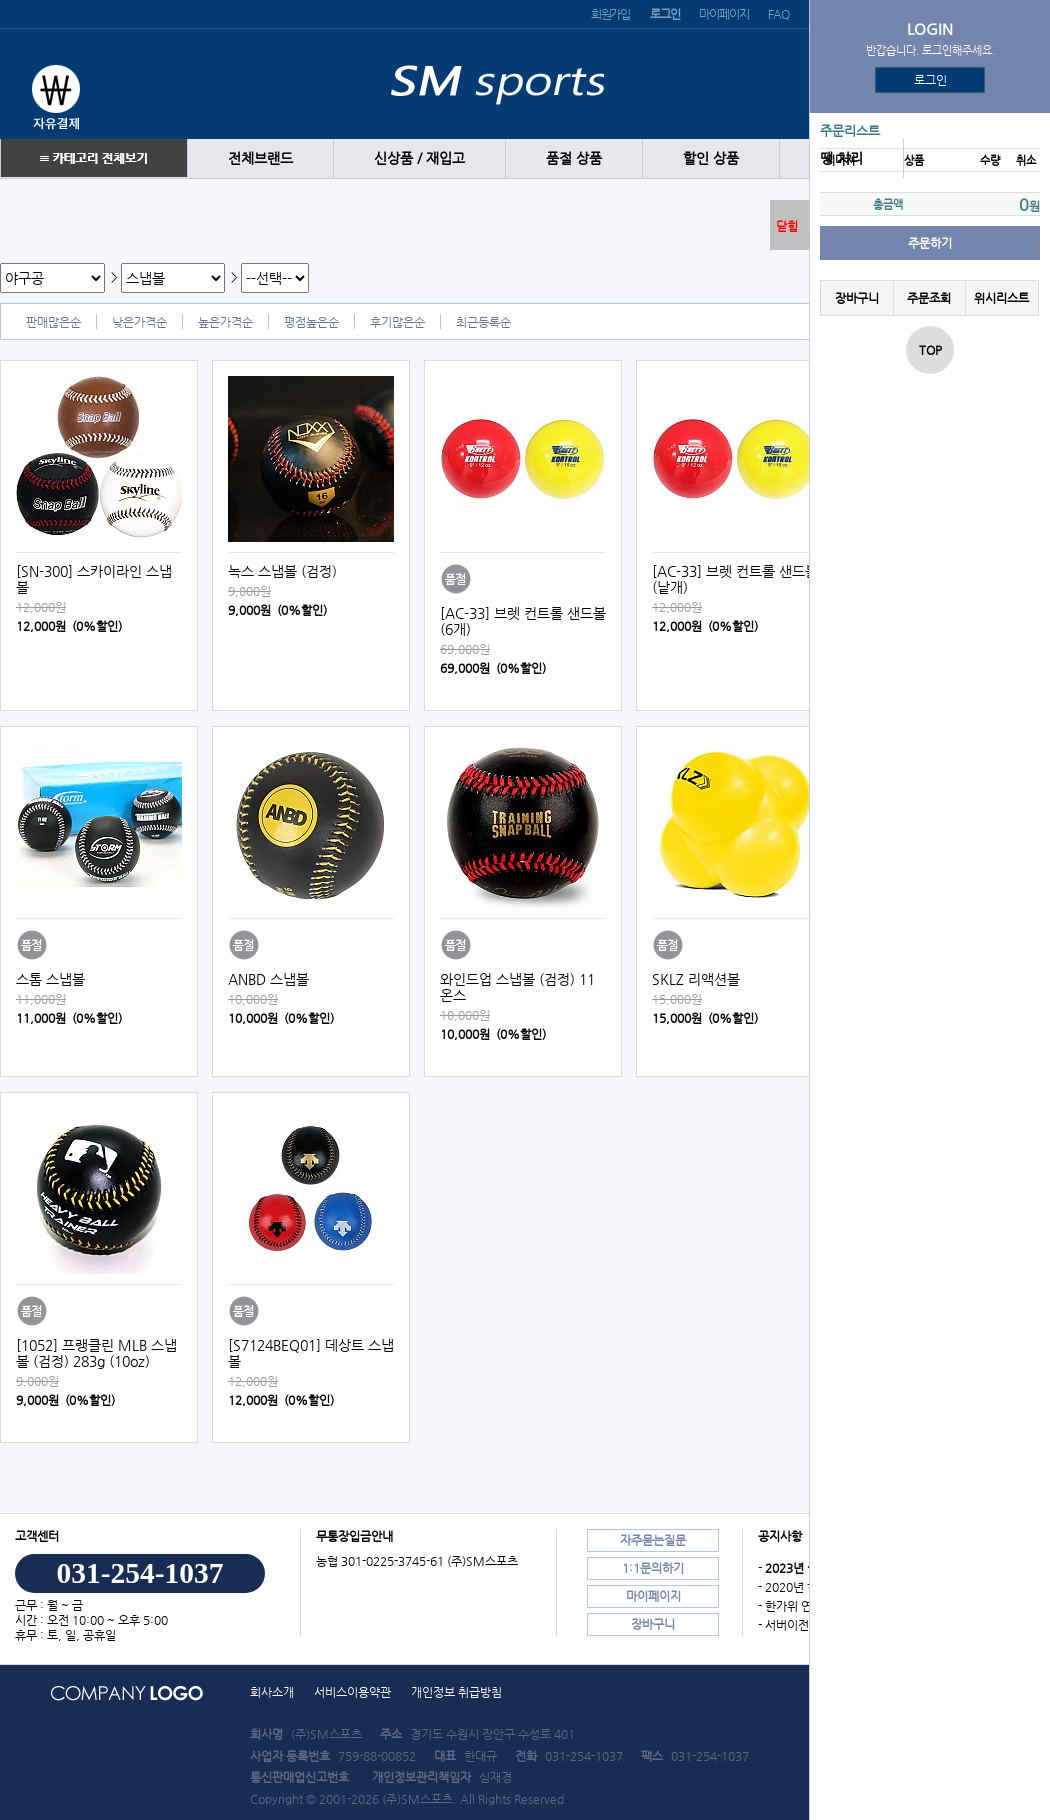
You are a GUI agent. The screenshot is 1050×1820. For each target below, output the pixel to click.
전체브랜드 (260, 158)
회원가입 (610, 14)
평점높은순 (311, 322)
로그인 (930, 80)
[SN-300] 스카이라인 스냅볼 (94, 579)
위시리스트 (1001, 298)
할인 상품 (711, 158)
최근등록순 (483, 322)
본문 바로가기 (0, 0)
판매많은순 (53, 322)
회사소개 (272, 1692)
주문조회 (929, 298)
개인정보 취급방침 (456, 1692)
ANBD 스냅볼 (268, 979)
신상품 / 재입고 (419, 158)
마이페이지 (723, 14)
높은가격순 (225, 322)
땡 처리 (841, 158)
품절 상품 (574, 158)
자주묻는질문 (653, 1540)
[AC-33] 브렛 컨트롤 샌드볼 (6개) (523, 621)
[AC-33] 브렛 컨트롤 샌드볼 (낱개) (735, 579)
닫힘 (787, 226)
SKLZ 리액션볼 (696, 979)
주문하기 (930, 243)
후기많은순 (397, 322)
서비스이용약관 (352, 1692)
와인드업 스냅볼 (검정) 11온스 (517, 987)
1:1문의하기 (653, 1568)
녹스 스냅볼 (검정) (282, 571)
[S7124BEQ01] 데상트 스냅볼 (311, 1353)
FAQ (778, 14)
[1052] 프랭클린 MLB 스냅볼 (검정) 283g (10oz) (96, 1353)
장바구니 (857, 298)
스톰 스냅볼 (50, 979)
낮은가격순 (139, 322)
